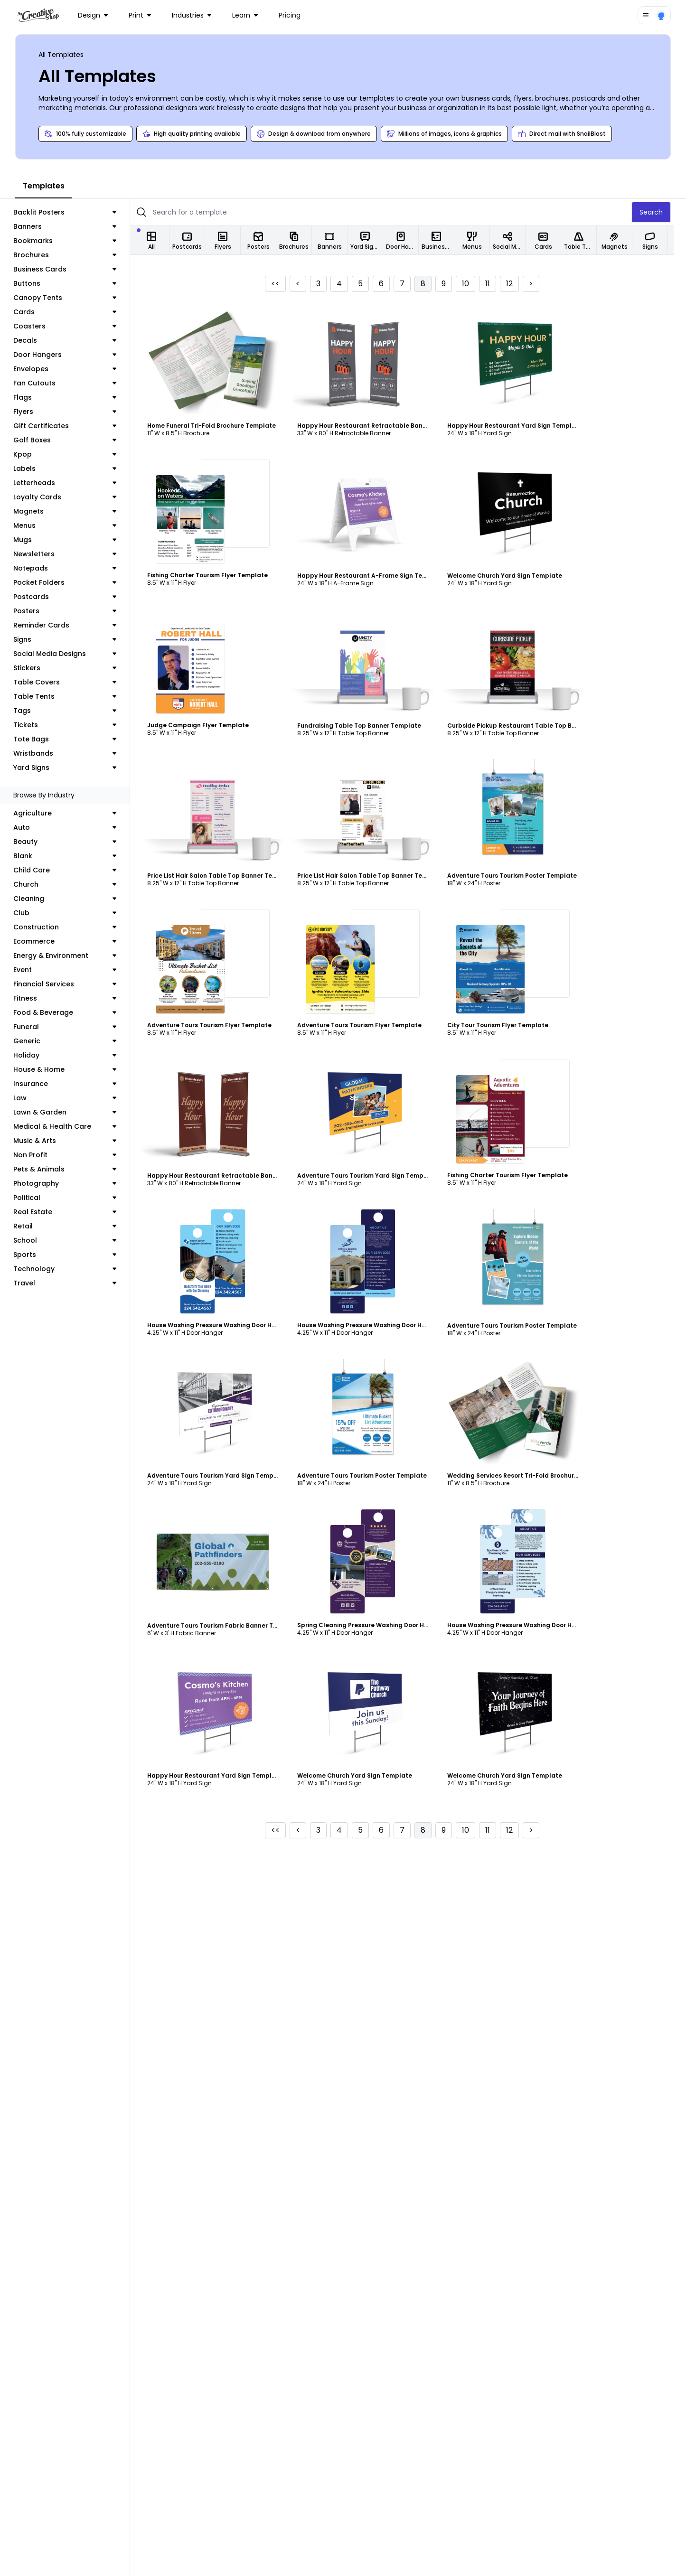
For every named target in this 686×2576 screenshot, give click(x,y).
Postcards (71, 596)
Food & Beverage (71, 1012)
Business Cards (71, 269)
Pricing (290, 15)
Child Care (71, 870)
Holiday (71, 1055)
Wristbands (71, 753)
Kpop (71, 454)
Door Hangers (71, 354)
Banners (71, 226)
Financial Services (71, 984)
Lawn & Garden (71, 1112)
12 (521, 283)
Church (71, 884)
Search (663, 212)
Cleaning (71, 898)
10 (477, 283)
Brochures (71, 255)
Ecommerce (71, 941)
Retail (71, 1226)
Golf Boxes (71, 440)
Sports (71, 1254)
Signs (71, 639)
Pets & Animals (71, 1169)
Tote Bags (71, 739)
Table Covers (71, 682)
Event (71, 969)
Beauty (71, 841)
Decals (71, 340)
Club (71, 913)
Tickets (71, 725)
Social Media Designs (71, 653)
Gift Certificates (71, 426)
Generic (71, 1041)
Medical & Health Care (71, 1126)
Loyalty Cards (71, 497)
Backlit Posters (71, 212)
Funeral (71, 1026)
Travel (71, 1283)
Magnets (71, 511)
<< (287, 283)
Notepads (71, 568)
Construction (71, 927)
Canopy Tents (71, 297)
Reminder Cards (71, 625)
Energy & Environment (71, 955)
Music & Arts (71, 1140)
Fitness (71, 998)
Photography (71, 1183)
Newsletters (71, 554)
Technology (71, 1269)
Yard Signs (71, 767)
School (71, 1240)
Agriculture (71, 813)
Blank (71, 856)
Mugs (71, 539)
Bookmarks (71, 240)
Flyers (71, 411)
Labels (71, 468)
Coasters (71, 326)
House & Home (71, 1069)
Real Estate (71, 1212)
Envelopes (71, 369)
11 (500, 283)
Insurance (71, 1083)
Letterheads (71, 482)
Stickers (71, 668)
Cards (71, 312)
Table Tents (71, 696)
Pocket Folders (71, 582)
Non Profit (71, 1155)
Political (71, 1197)
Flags (71, 397)
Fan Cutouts (71, 383)
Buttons (71, 283)
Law (71, 1098)
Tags (71, 710)
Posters (71, 611)
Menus (71, 525)
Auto (71, 827)
